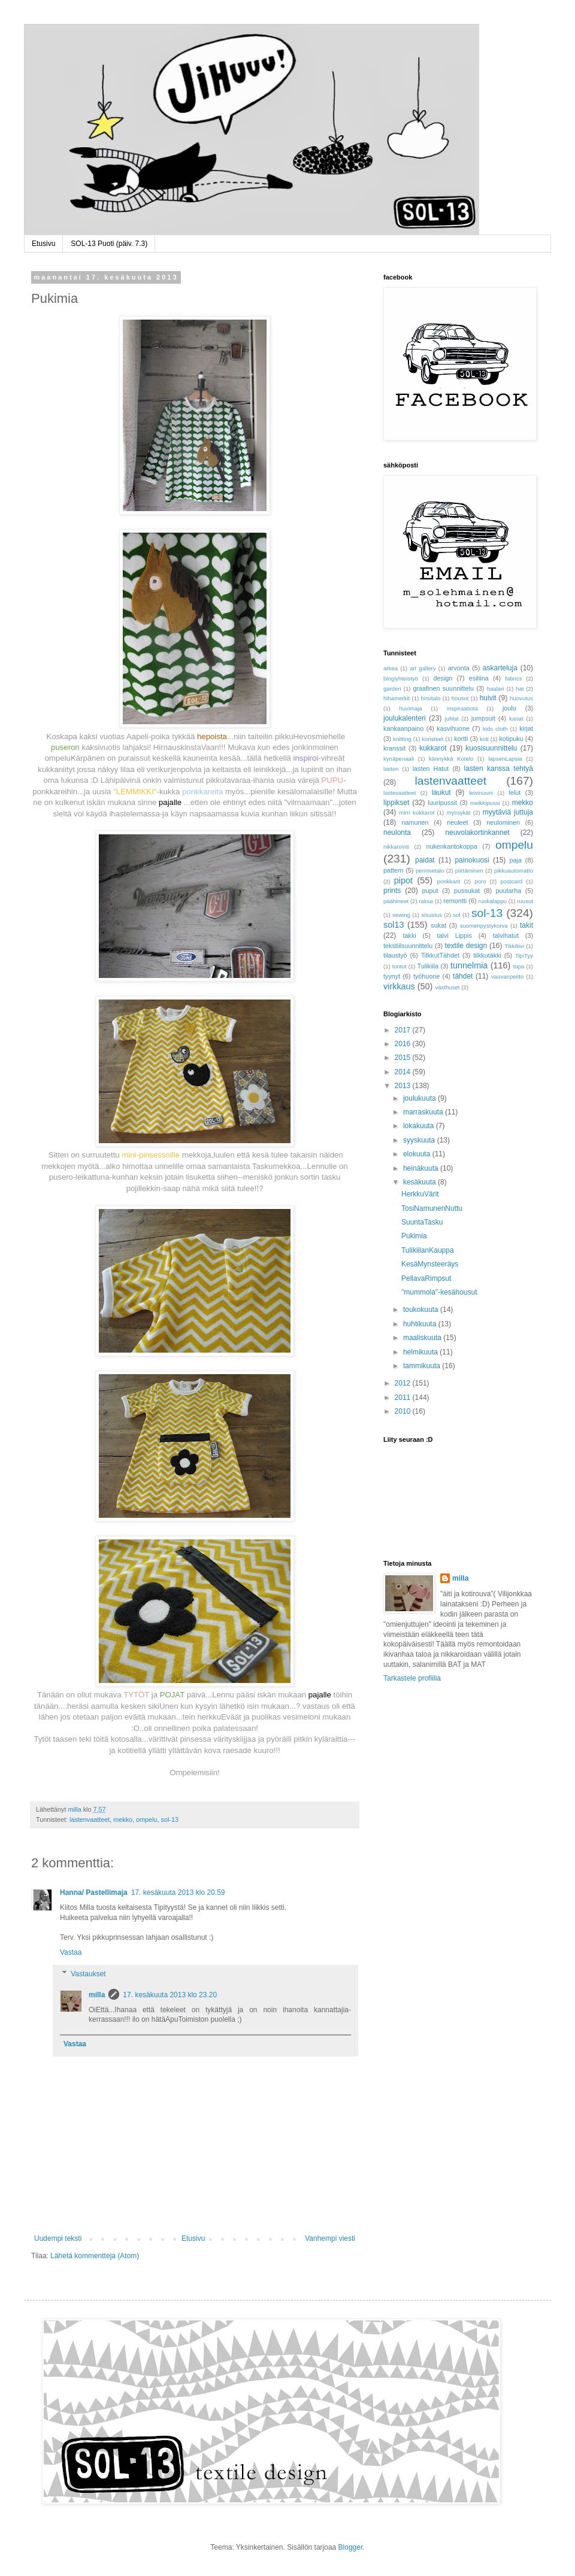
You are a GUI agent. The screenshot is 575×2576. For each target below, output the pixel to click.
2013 (404, 1086)
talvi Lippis (454, 935)
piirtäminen (469, 870)
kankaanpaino (403, 728)
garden (392, 688)
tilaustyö (395, 955)
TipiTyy (524, 955)
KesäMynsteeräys (429, 1264)
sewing (401, 915)
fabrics (513, 678)
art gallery (423, 668)
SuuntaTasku (422, 1222)
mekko (122, 1819)
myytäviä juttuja (508, 812)
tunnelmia (469, 965)
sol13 (393, 924)
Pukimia (414, 1236)
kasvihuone (453, 728)
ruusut (525, 901)
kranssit (394, 748)
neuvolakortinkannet (477, 832)
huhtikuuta (420, 1324)
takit (526, 925)
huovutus (521, 698)
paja (516, 860)
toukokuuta (421, 1309)
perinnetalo (430, 870)
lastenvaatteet (89, 1819)
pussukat (467, 890)
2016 (404, 1044)
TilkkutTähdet (440, 955)
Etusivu (43, 243)
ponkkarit (448, 881)
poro (480, 881)
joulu (509, 708)
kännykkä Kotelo (451, 758)
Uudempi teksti (57, 2238)
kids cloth (495, 728)
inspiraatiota (462, 708)
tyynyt (391, 976)
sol (456, 915)
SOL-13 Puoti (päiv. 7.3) (109, 243)
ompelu (146, 1819)
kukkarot (432, 748)
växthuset (447, 987)
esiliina (479, 678)
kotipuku (511, 738)
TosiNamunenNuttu (431, 1208)
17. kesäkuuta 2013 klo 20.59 (178, 1892)
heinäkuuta (421, 1168)
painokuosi (472, 860)
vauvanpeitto (507, 976)
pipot (403, 880)
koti (484, 739)
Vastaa (70, 1952)
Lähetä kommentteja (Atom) (94, 2256)
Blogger (350, 2547)
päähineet (395, 901)
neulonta (397, 832)
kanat (516, 718)
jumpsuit (483, 718)
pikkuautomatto (513, 870)
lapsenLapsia (505, 758)
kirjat (526, 728)
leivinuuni (481, 792)
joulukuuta (420, 1098)
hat (519, 688)
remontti (455, 900)
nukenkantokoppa (451, 846)
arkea (390, 668)
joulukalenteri (404, 718)
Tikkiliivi (514, 946)
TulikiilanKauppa (427, 1250)
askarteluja (500, 668)
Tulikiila (427, 966)
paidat (425, 860)
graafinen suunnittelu (443, 688)
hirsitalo (430, 698)
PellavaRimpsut (426, 1278)
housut (460, 698)
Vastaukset (88, 1974)
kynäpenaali (398, 758)
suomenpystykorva (484, 925)
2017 (404, 1030)
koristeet (432, 739)
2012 (404, 1383)
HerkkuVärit (420, 1194)
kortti (461, 738)
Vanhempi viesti (330, 2238)
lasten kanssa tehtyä (498, 768)
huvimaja (410, 708)
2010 (404, 1411)
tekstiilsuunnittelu (407, 945)
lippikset (396, 802)
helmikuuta (421, 1352)
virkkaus (399, 986)
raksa (425, 901)
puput (430, 890)
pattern (393, 870)
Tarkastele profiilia (412, 1678)
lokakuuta (419, 1126)
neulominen (503, 822)
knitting (402, 739)
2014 (404, 1072)
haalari (495, 688)
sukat (438, 925)
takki (409, 935)
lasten (391, 768)
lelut (514, 792)
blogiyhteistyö (400, 678)
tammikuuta (422, 1366)
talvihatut (506, 935)
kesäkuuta (420, 1182)
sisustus (431, 915)
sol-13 (169, 1819)
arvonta (459, 668)
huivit (488, 698)
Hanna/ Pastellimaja (94, 1892)
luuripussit (442, 802)
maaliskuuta (423, 1337)
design (442, 678)
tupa (519, 966)
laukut (441, 792)
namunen (414, 822)
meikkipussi (485, 803)
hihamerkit (396, 698)
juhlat (452, 718)
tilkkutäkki (487, 955)
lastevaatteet (399, 792)
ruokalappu (493, 901)
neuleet (457, 822)
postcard (511, 881)
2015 (404, 1057)
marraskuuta (424, 1112)
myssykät (459, 812)
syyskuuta (420, 1140)
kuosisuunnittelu (491, 748)
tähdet (463, 976)
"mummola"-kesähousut (439, 1292)
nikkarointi (396, 846)
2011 (404, 1397)
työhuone (426, 976)
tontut (399, 966)
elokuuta (417, 1154)
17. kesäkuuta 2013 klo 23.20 (170, 1995)
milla (97, 1995)
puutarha (509, 890)
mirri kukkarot (416, 812)
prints (392, 890)
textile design (466, 945)
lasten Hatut (431, 768)
